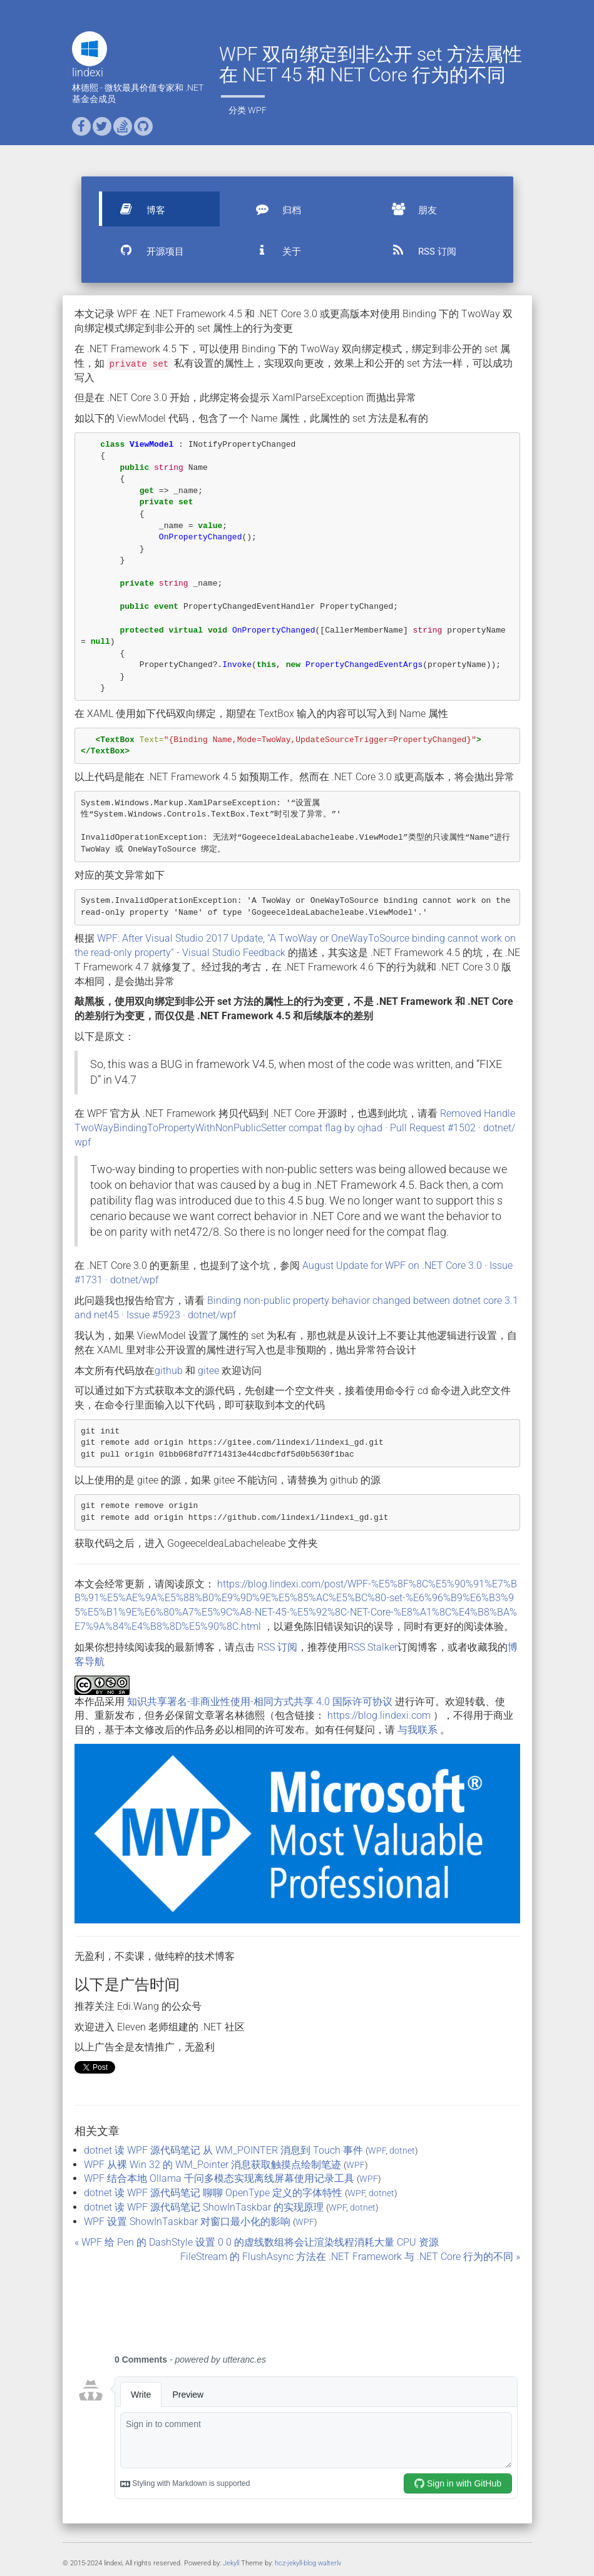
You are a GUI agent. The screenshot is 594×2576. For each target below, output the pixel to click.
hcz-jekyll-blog (295, 2563)
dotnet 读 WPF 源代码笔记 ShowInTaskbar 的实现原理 (204, 2207)
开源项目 (146, 250)
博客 (137, 209)
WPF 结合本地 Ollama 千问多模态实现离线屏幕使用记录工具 (219, 2178)
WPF (257, 110)
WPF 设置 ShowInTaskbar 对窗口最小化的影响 (187, 2221)
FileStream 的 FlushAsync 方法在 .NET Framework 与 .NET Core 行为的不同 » (350, 2257)
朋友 (409, 209)
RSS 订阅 (418, 250)
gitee (208, 1371)
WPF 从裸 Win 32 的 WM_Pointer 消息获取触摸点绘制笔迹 (212, 2165)
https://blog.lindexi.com (379, 1715)
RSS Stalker (372, 1647)
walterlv (329, 2563)
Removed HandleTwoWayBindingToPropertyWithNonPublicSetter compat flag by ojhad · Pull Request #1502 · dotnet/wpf (294, 1127)
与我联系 (417, 1730)
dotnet (402, 2151)
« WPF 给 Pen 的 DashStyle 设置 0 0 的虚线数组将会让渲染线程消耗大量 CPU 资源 (256, 2242)
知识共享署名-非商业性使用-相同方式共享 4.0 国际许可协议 (259, 1702)
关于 (273, 250)
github (169, 1371)
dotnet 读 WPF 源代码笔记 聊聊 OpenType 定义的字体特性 (213, 2193)
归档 (273, 209)
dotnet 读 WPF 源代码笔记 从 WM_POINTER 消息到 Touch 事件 (223, 2150)
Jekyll (231, 2563)
